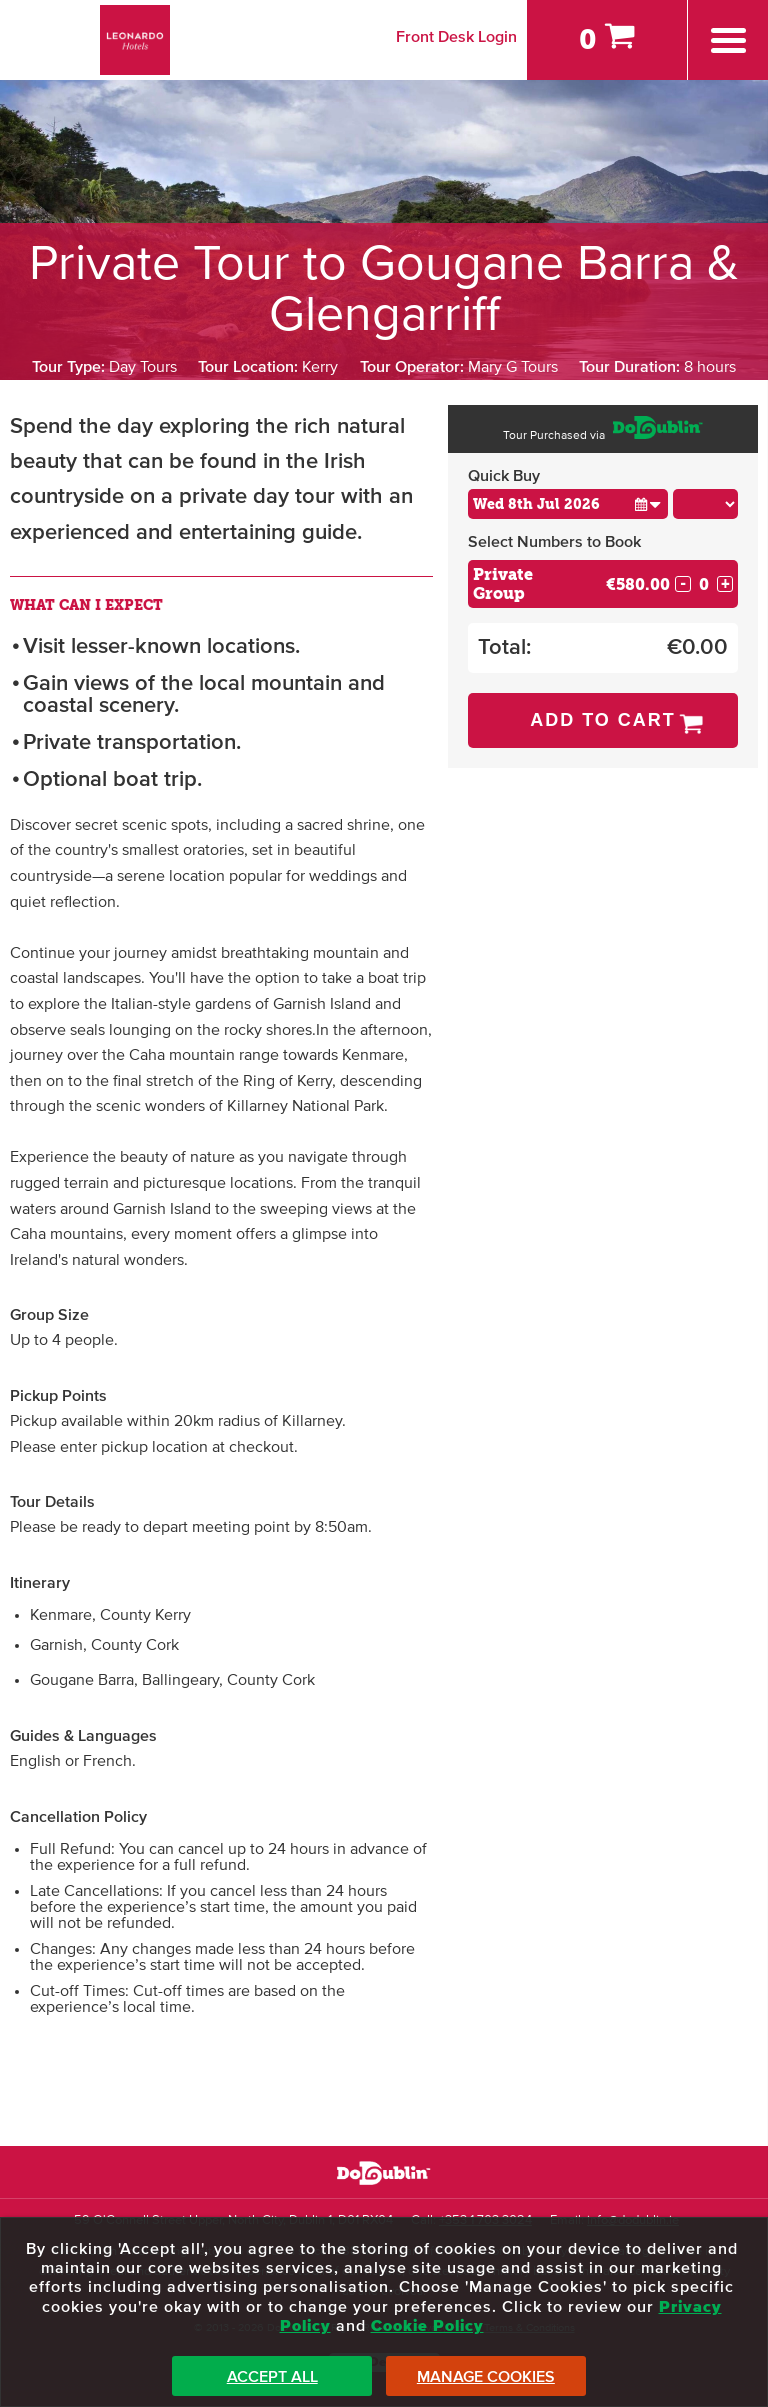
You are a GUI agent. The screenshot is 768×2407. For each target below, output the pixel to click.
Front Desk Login (456, 37)
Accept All (272, 2377)
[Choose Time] (706, 504)
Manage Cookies (486, 2377)
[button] (648, 503)
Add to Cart (603, 720)
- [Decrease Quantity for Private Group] (683, 584)
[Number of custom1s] (704, 584)
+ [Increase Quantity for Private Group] (725, 584)
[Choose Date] (568, 504)
